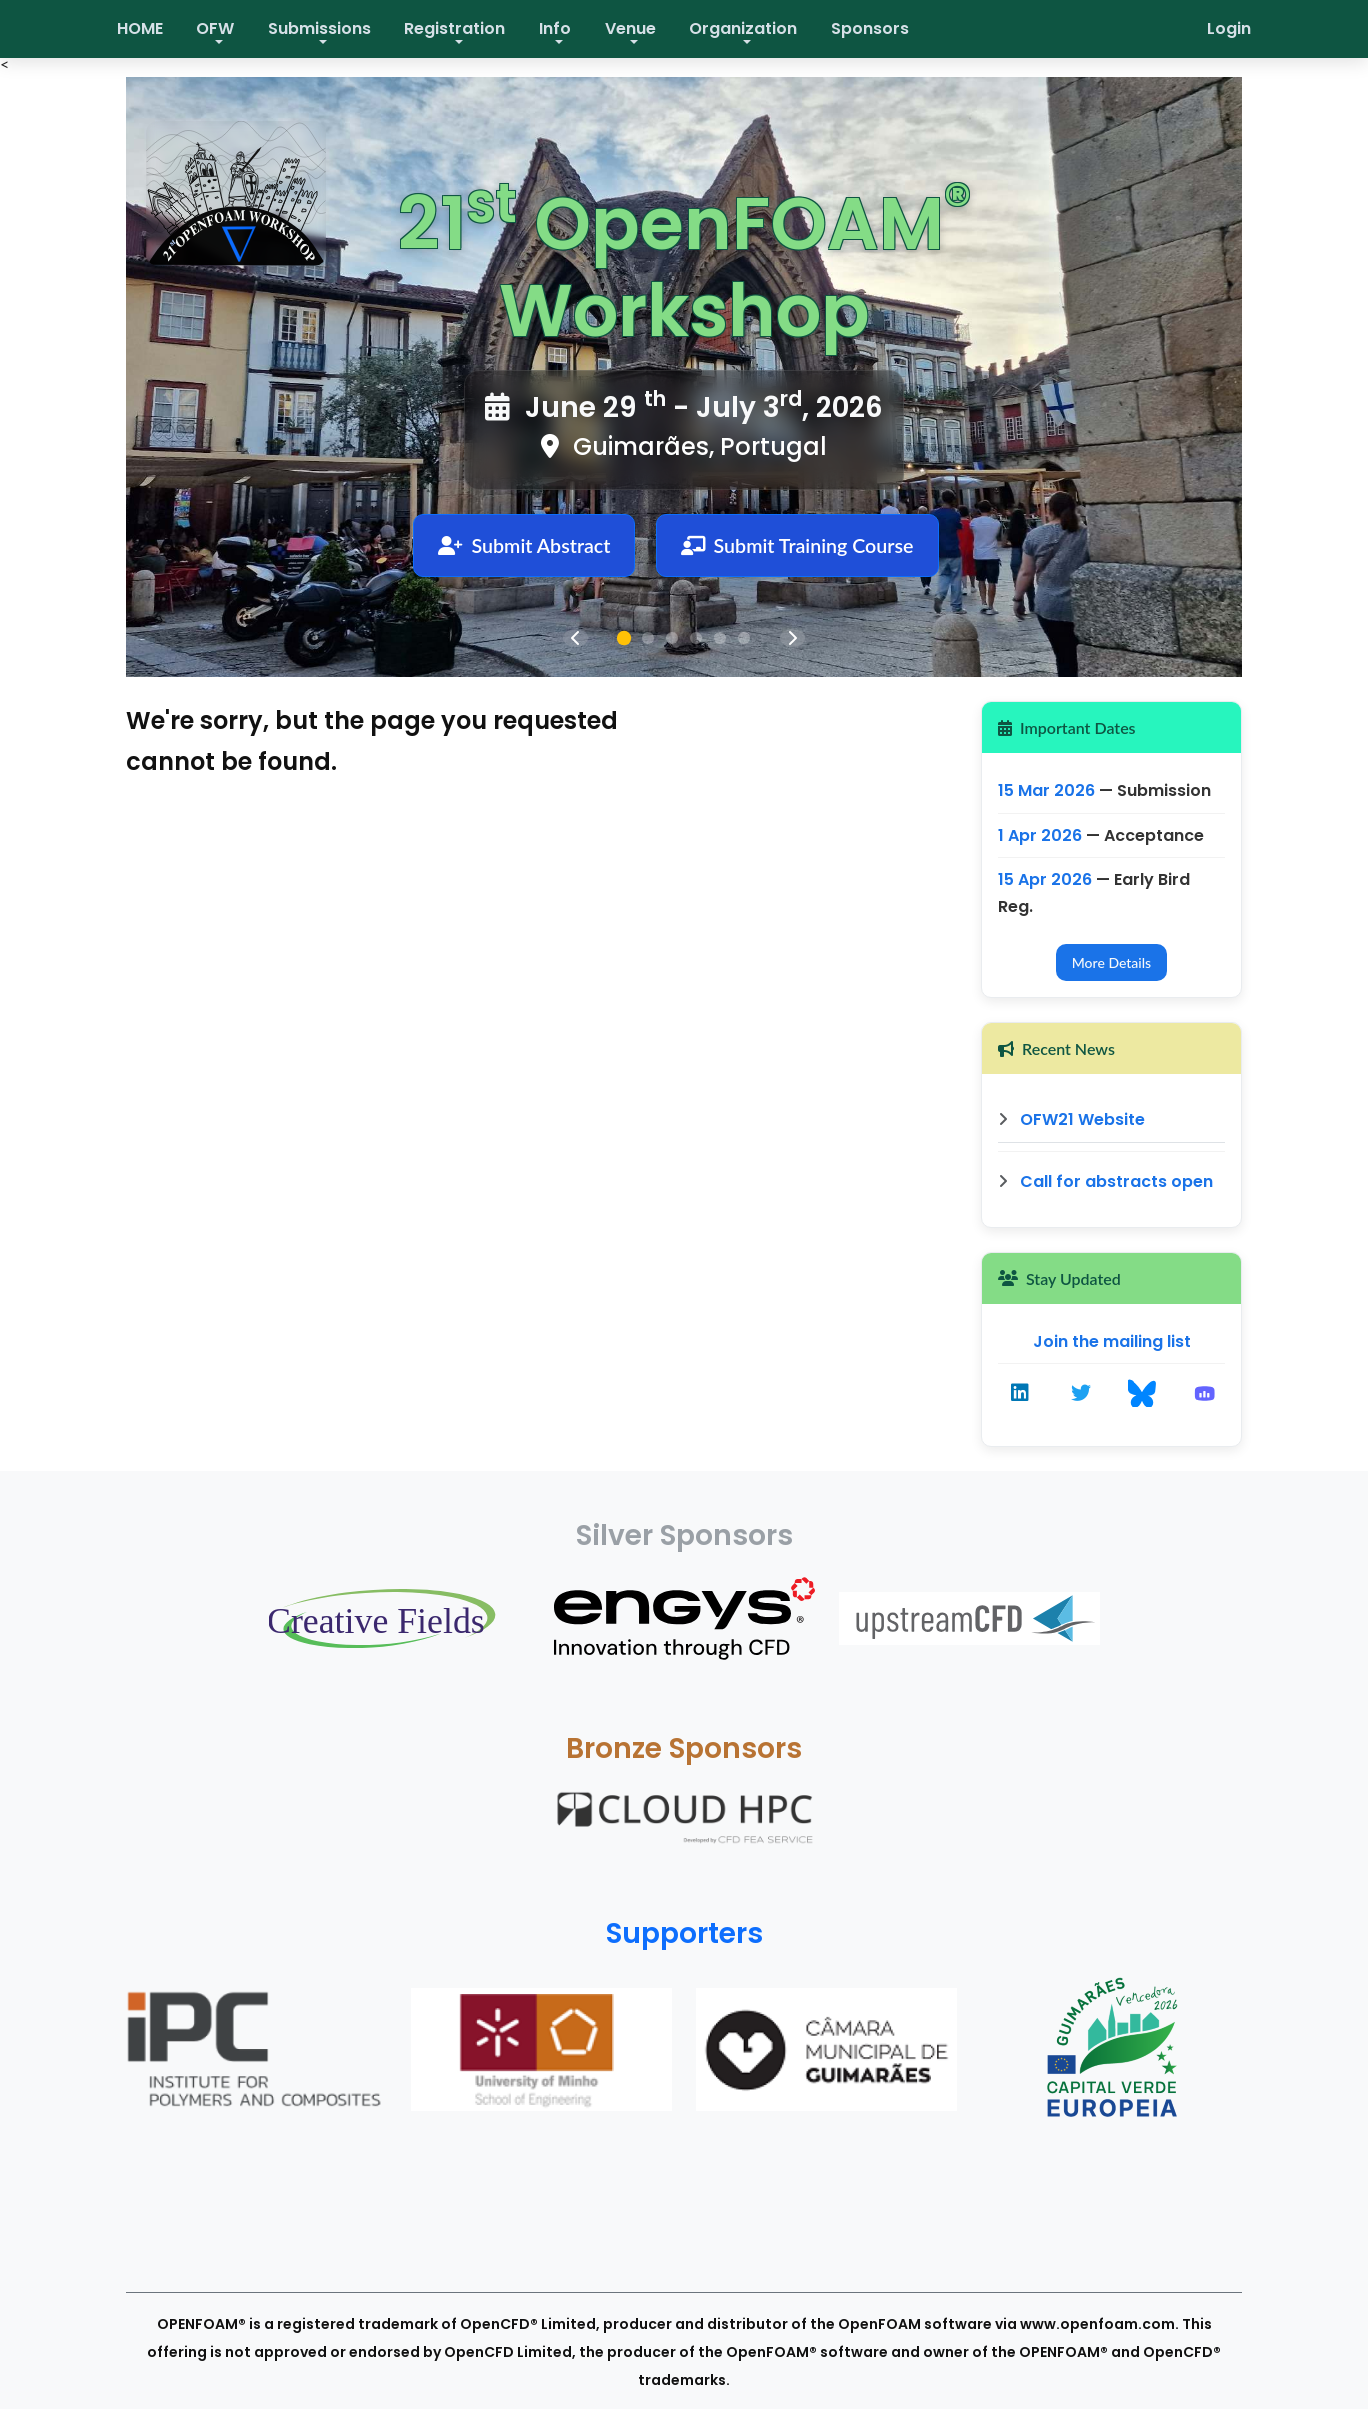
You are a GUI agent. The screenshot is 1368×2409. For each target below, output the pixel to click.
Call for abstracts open (1105, 1181)
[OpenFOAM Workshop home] (246, 201)
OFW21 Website (1071, 1119)
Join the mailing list (1112, 1341)
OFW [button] (215, 28)
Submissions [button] (319, 28)
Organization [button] (743, 28)
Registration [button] (454, 28)
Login (1229, 28)
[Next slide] (792, 638)
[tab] (624, 638)
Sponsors (870, 28)
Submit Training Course (798, 546)
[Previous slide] (575, 638)
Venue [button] (630, 28)
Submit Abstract (522, 546)
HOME (140, 28)
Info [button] (555, 28)
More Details (1111, 962)
